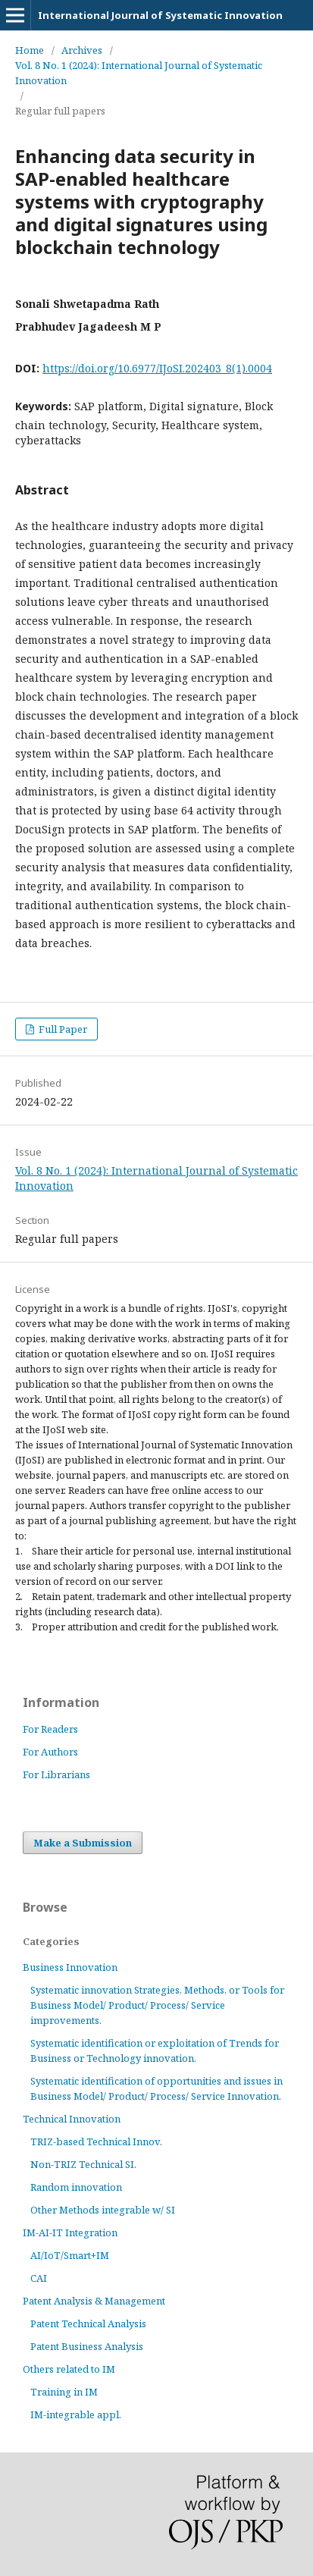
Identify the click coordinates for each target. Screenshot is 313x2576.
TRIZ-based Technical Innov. (96, 2141)
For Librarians (56, 1774)
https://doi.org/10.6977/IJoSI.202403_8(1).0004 (157, 368)
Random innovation (76, 2187)
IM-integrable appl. (75, 2414)
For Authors (50, 1752)
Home (29, 50)
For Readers (50, 1729)
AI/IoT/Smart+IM (69, 2255)
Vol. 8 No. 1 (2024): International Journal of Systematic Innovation (138, 72)
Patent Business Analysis (86, 2346)
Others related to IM (69, 2369)
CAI (38, 2278)
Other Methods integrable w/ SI (102, 2210)
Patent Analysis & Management (94, 2301)
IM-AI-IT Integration (70, 2232)
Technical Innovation (72, 2119)
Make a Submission (82, 1843)
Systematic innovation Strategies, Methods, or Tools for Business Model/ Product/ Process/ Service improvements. (157, 2005)
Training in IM (64, 2392)
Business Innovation (70, 1967)
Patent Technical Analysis (88, 2323)
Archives (81, 50)
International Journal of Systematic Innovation (160, 15)
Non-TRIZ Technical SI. (83, 2164)
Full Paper (61, 1029)
